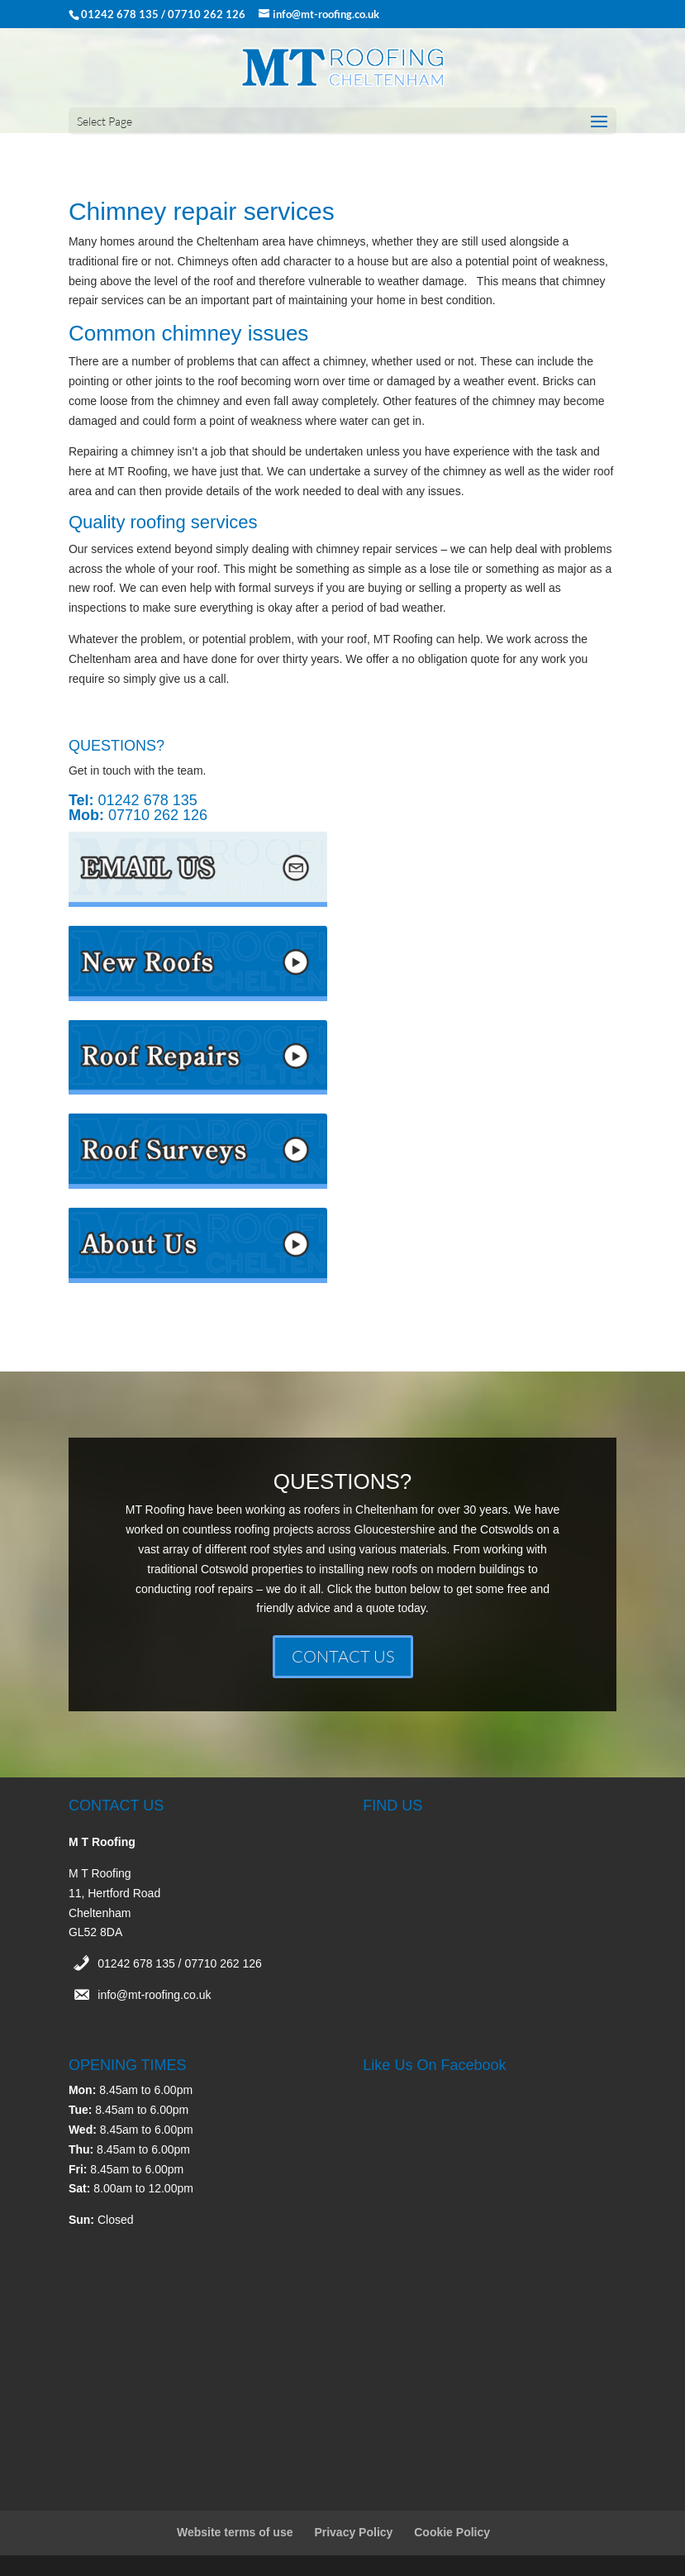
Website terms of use (235, 2532)
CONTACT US (343, 1656)
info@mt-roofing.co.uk (154, 1994)
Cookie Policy (452, 2532)
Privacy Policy (353, 2532)
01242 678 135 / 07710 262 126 (180, 1963)
